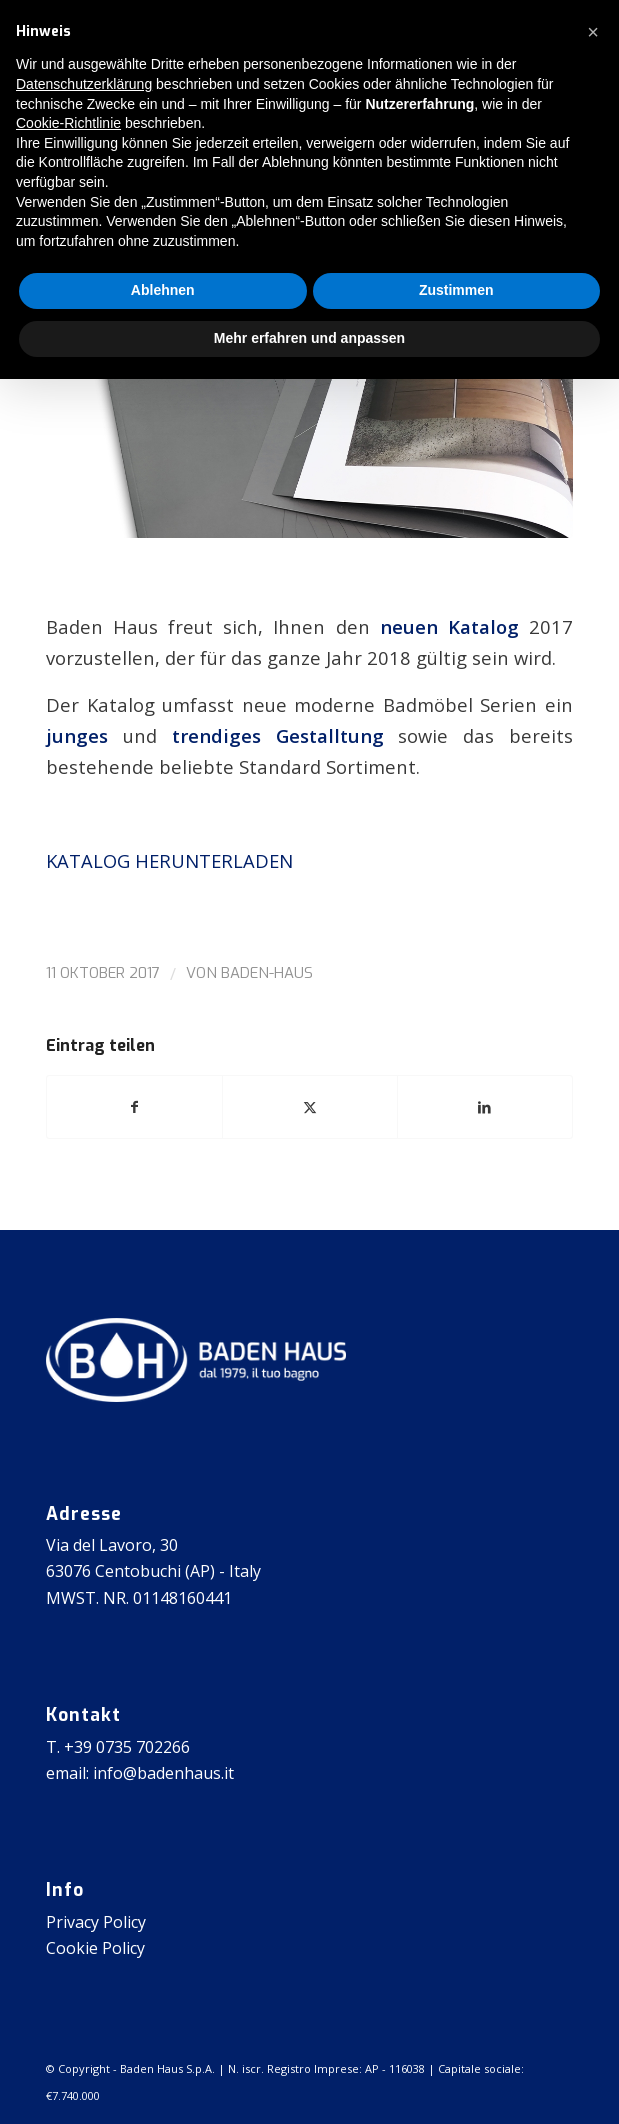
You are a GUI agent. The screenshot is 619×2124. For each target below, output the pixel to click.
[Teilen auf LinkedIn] (485, 1107)
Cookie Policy (95, 1948)
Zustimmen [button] (456, 290)
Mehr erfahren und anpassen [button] (309, 338)
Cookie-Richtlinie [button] (68, 123)
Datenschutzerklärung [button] (84, 84)
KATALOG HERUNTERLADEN (169, 860)
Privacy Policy (96, 1922)
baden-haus (267, 973)
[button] (593, 32)
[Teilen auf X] (310, 1107)
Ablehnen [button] (163, 290)
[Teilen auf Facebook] (134, 1107)
